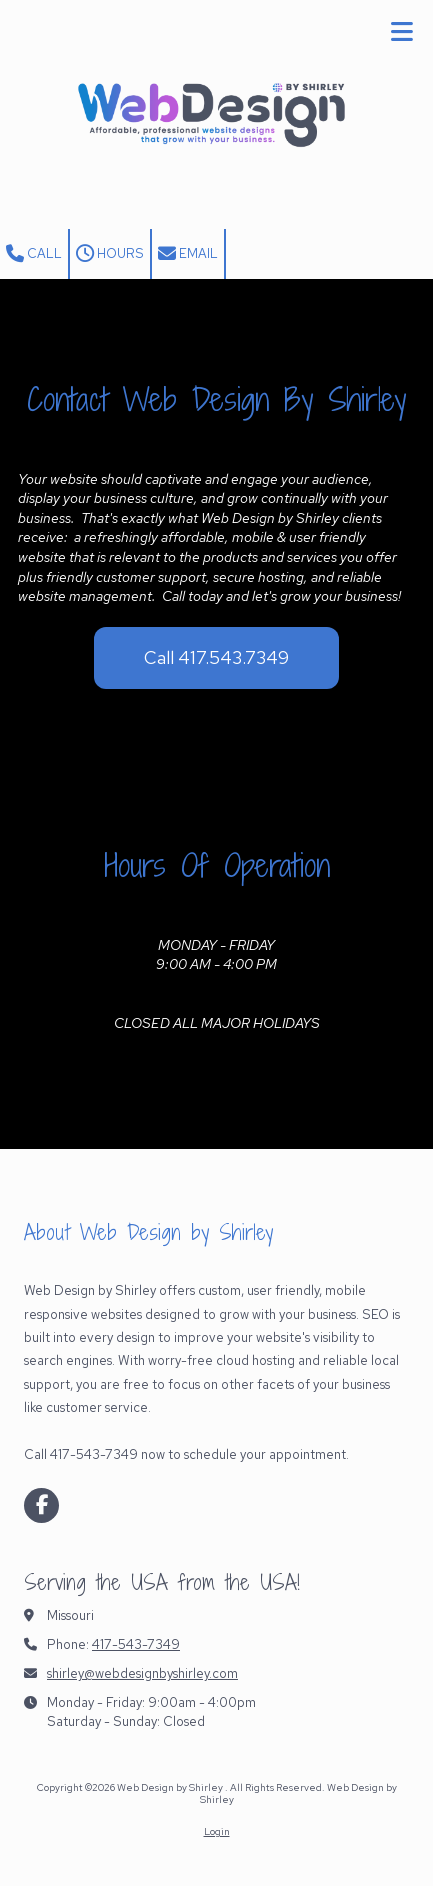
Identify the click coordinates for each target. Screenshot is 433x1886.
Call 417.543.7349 (216, 657)
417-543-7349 (136, 1644)
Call (34, 254)
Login (217, 1831)
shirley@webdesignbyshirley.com (142, 1673)
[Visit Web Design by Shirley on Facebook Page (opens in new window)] (41, 1505)
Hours (110, 254)
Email (188, 254)
